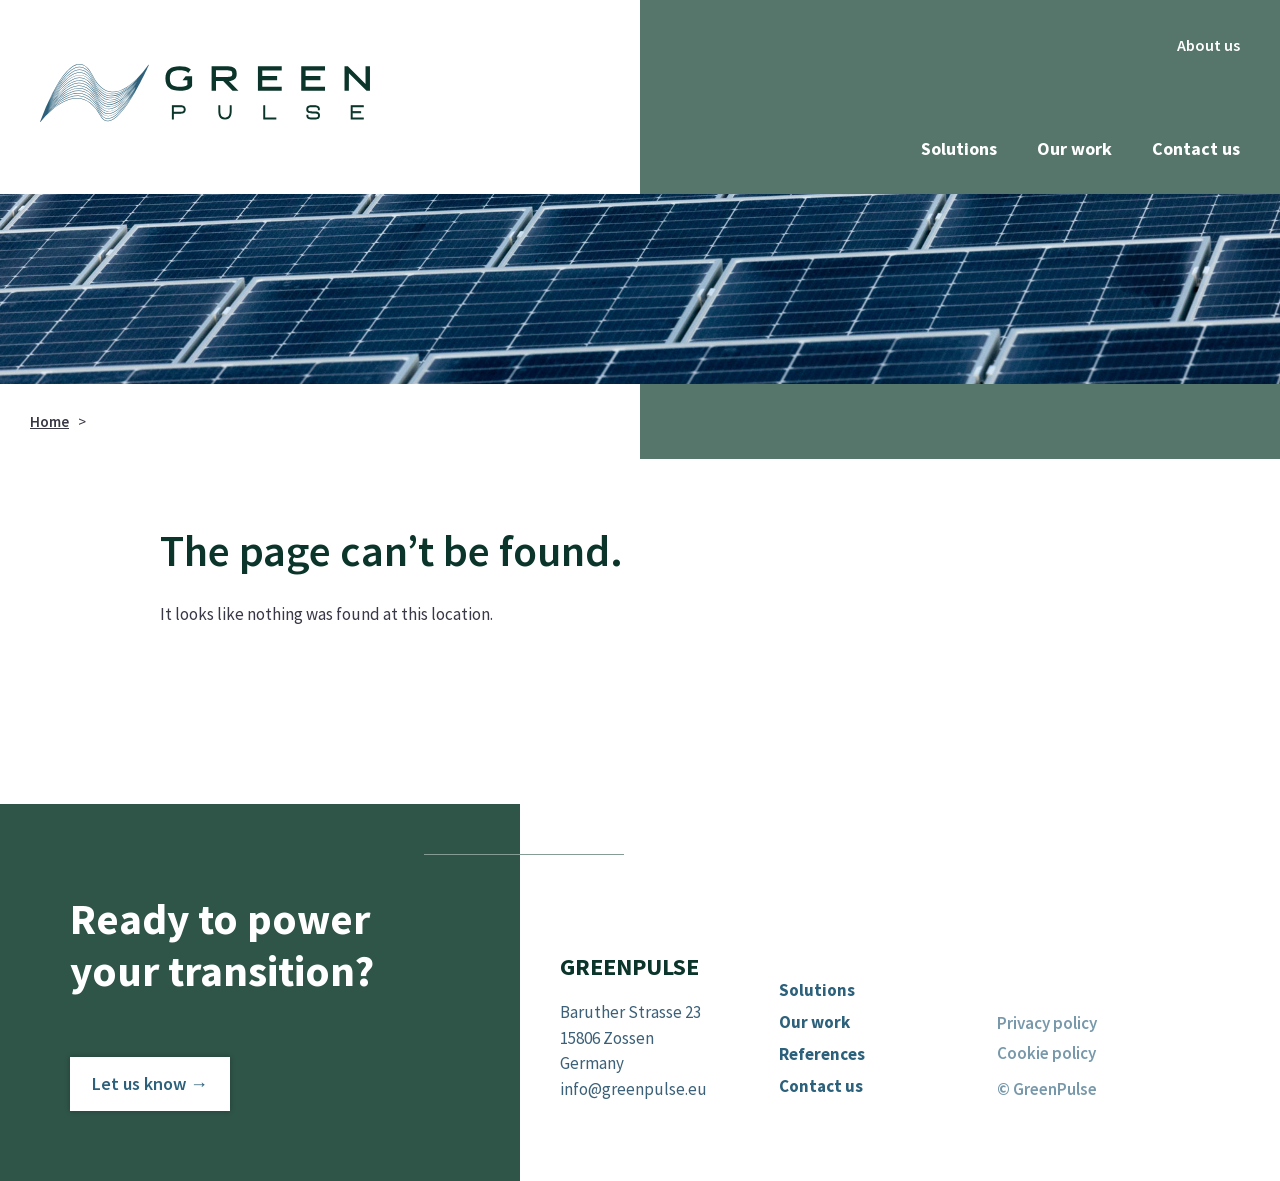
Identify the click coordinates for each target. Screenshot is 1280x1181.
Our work (1074, 148)
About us (1208, 45)
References (822, 1054)
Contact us (1196, 148)
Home (49, 421)
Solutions (959, 148)
